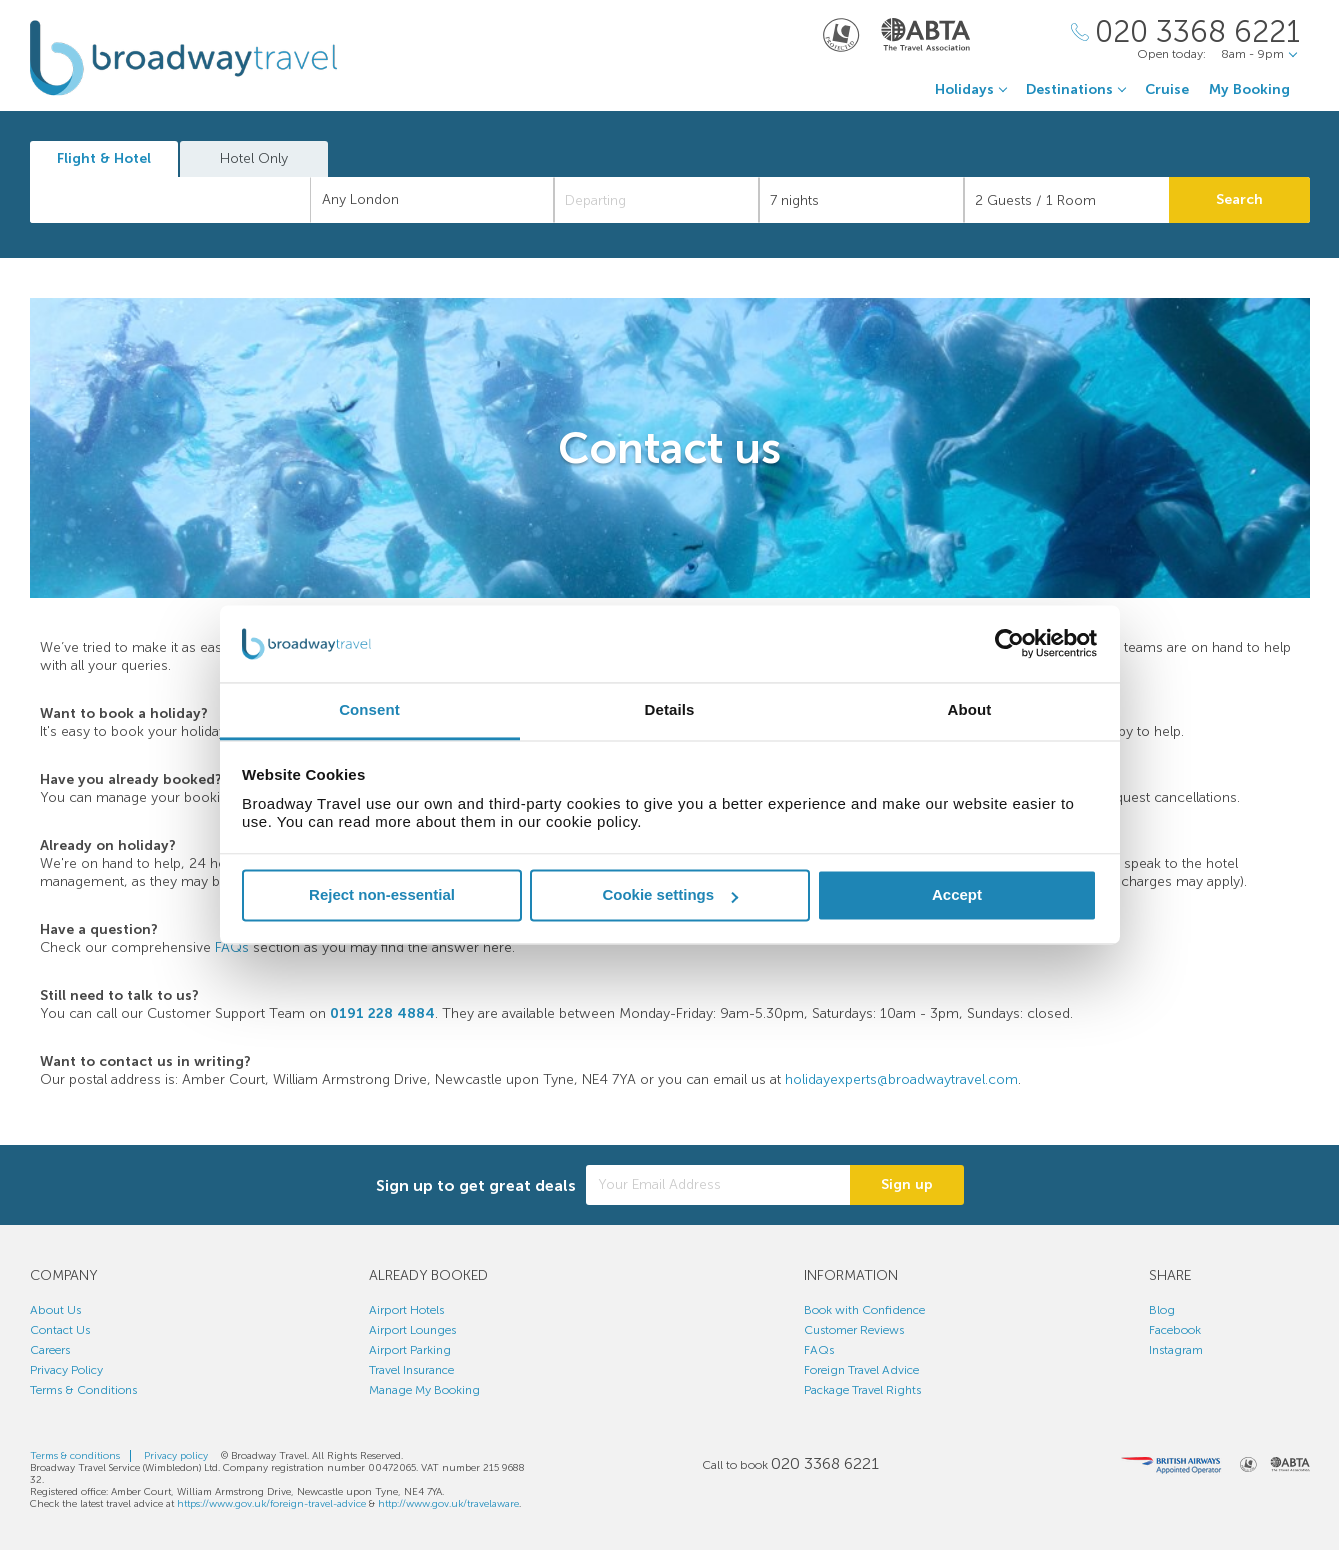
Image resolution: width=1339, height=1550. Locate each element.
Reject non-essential (382, 895)
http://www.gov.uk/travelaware (448, 1504)
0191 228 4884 (382, 1013)
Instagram (1176, 1350)
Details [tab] (670, 709)
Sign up (907, 1184)
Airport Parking (410, 1350)
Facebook (1175, 1330)
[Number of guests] (1066, 200)
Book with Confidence (864, 1310)
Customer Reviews (854, 1330)
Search (1239, 199)
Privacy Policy (66, 1370)
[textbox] (181, 200)
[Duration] (861, 200)
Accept (957, 895)
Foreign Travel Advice (861, 1370)
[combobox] (171, 200)
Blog (1162, 1310)
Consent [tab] (369, 709)
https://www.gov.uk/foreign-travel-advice (271, 1504)
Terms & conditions (75, 1456)
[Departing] (656, 200)
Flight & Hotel (104, 158)
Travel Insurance (411, 1370)
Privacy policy (176, 1456)
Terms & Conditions (83, 1390)
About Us (55, 1310)
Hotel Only (254, 158)
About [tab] (970, 709)
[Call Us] (1185, 32)
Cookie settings (670, 895)
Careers (50, 1350)
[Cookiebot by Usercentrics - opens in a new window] (1009, 644)
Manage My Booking (424, 1390)
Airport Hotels (406, 1310)
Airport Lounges (412, 1330)
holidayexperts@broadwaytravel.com (901, 1079)
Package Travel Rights (862, 1390)
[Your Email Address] (718, 1185)
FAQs (232, 947)
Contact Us (60, 1330)
